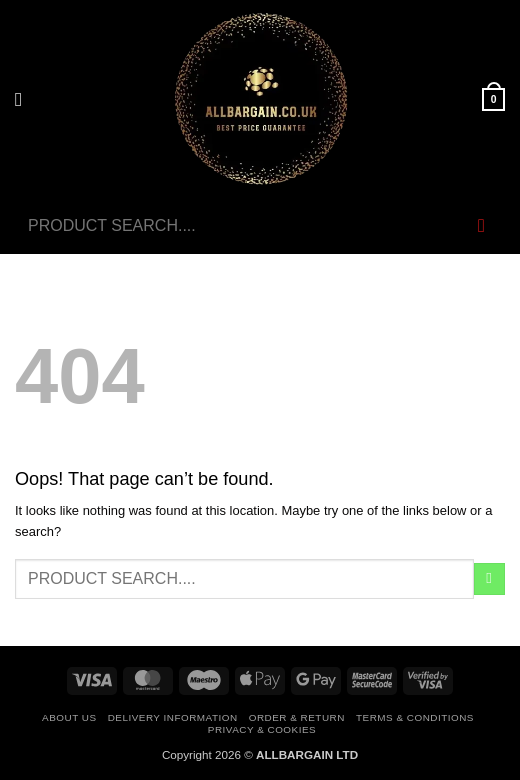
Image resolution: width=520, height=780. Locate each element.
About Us (69, 717)
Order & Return (297, 717)
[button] (25, 100)
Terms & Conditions (415, 717)
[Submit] (481, 226)
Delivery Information (173, 717)
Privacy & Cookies (262, 729)
